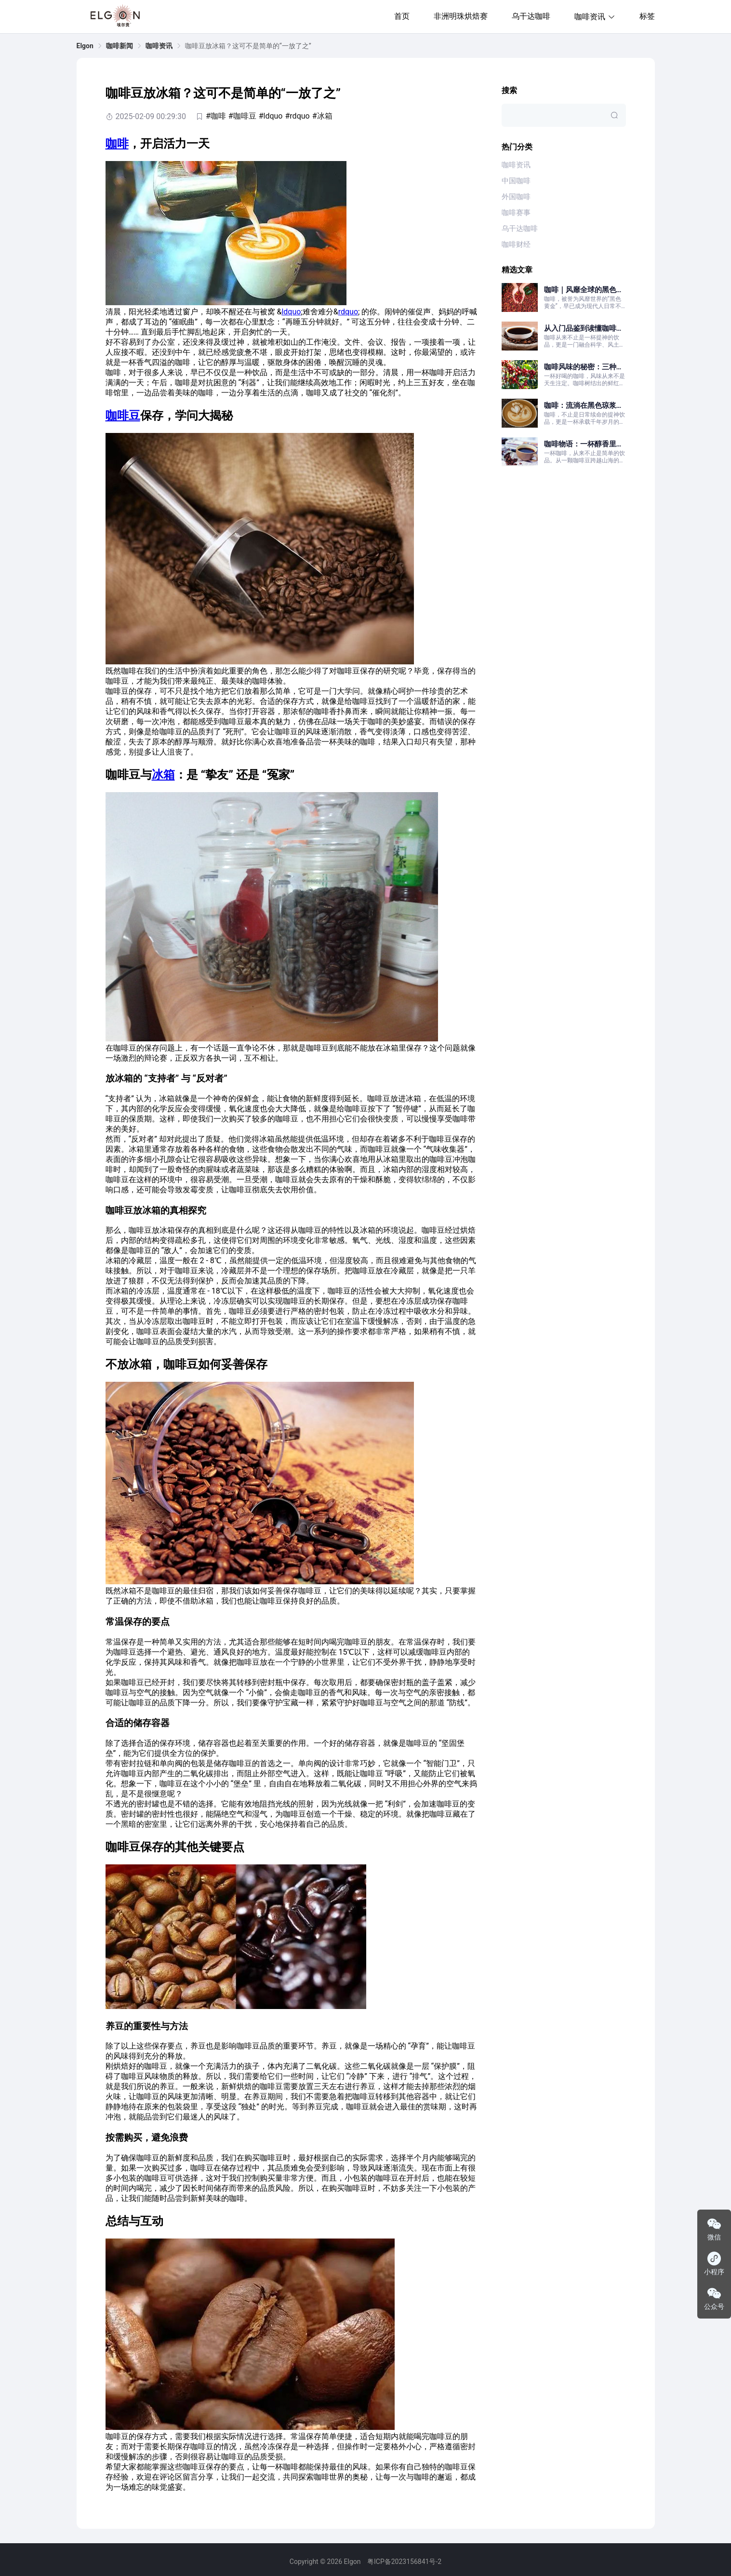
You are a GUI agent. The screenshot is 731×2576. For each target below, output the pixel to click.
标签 (647, 16)
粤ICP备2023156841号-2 (404, 2561)
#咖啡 (216, 116)
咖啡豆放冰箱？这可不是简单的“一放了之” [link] (248, 45)
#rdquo (297, 116)
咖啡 (117, 143)
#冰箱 (322, 116)
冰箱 (163, 775)
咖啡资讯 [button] (594, 17)
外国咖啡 (516, 196)
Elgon (85, 46)
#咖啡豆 (242, 116)
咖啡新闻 (119, 46)
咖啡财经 (516, 244)
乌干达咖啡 (531, 16)
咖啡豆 (123, 415)
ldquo (291, 311)
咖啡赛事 (516, 212)
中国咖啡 (516, 180)
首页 (402, 16)
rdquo (348, 311)
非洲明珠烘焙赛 (461, 16)
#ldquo (271, 116)
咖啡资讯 (159, 46)
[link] (85, 45)
